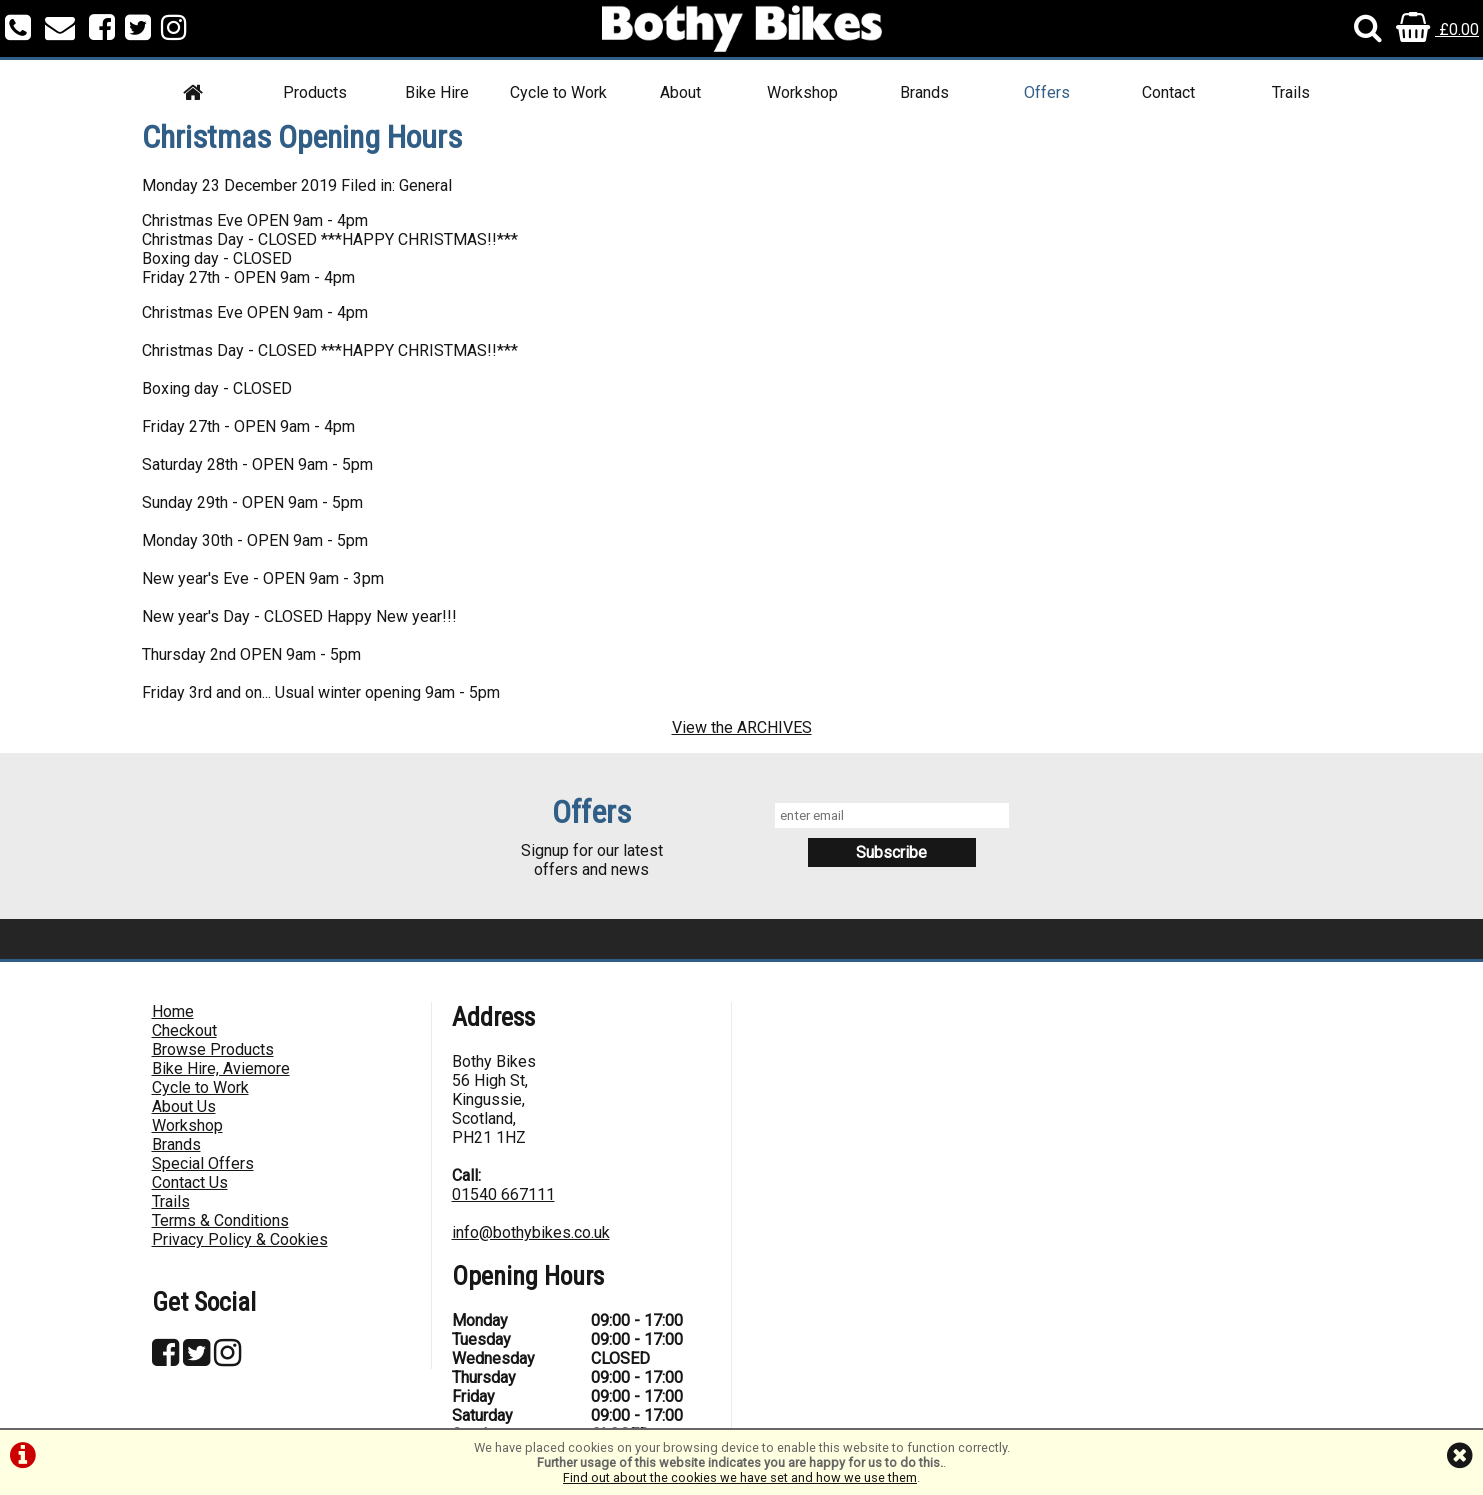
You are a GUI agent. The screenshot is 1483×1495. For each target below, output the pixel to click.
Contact (1168, 92)
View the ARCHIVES (742, 727)
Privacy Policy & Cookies (240, 1239)
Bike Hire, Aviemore (221, 1068)
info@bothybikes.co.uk (531, 1232)
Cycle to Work (558, 92)
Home (173, 1011)
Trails (1291, 92)
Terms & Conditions (220, 1220)
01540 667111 (503, 1194)
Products (315, 92)
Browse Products (213, 1049)
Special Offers (203, 1163)
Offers (1047, 92)
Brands (924, 92)
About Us (184, 1106)
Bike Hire (437, 92)
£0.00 (1437, 29)
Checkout (184, 1030)
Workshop (802, 92)
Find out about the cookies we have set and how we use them (740, 1477)
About (680, 92)
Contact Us (190, 1182)
